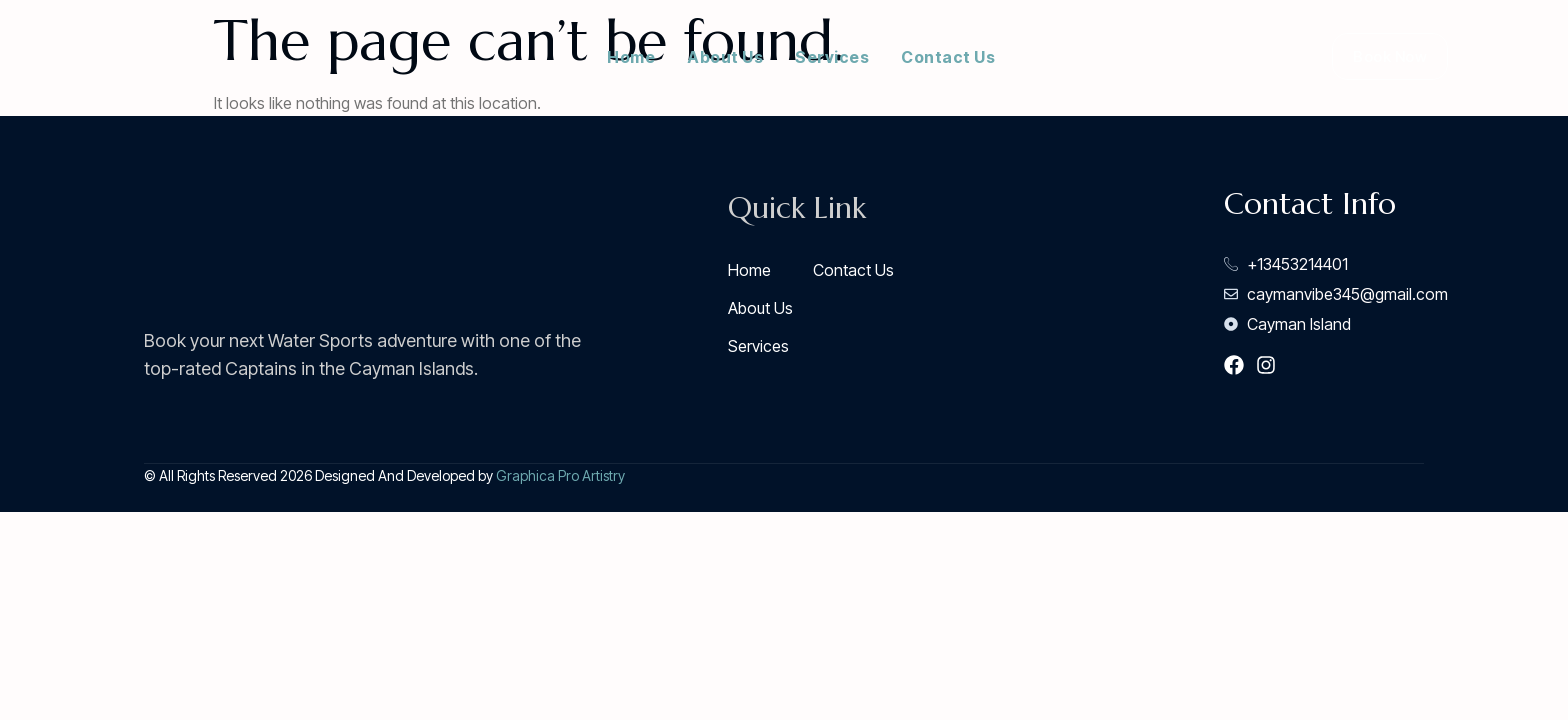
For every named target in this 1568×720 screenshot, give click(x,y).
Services (832, 57)
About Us (725, 57)
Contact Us (948, 57)
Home (631, 57)
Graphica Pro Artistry (560, 475)
